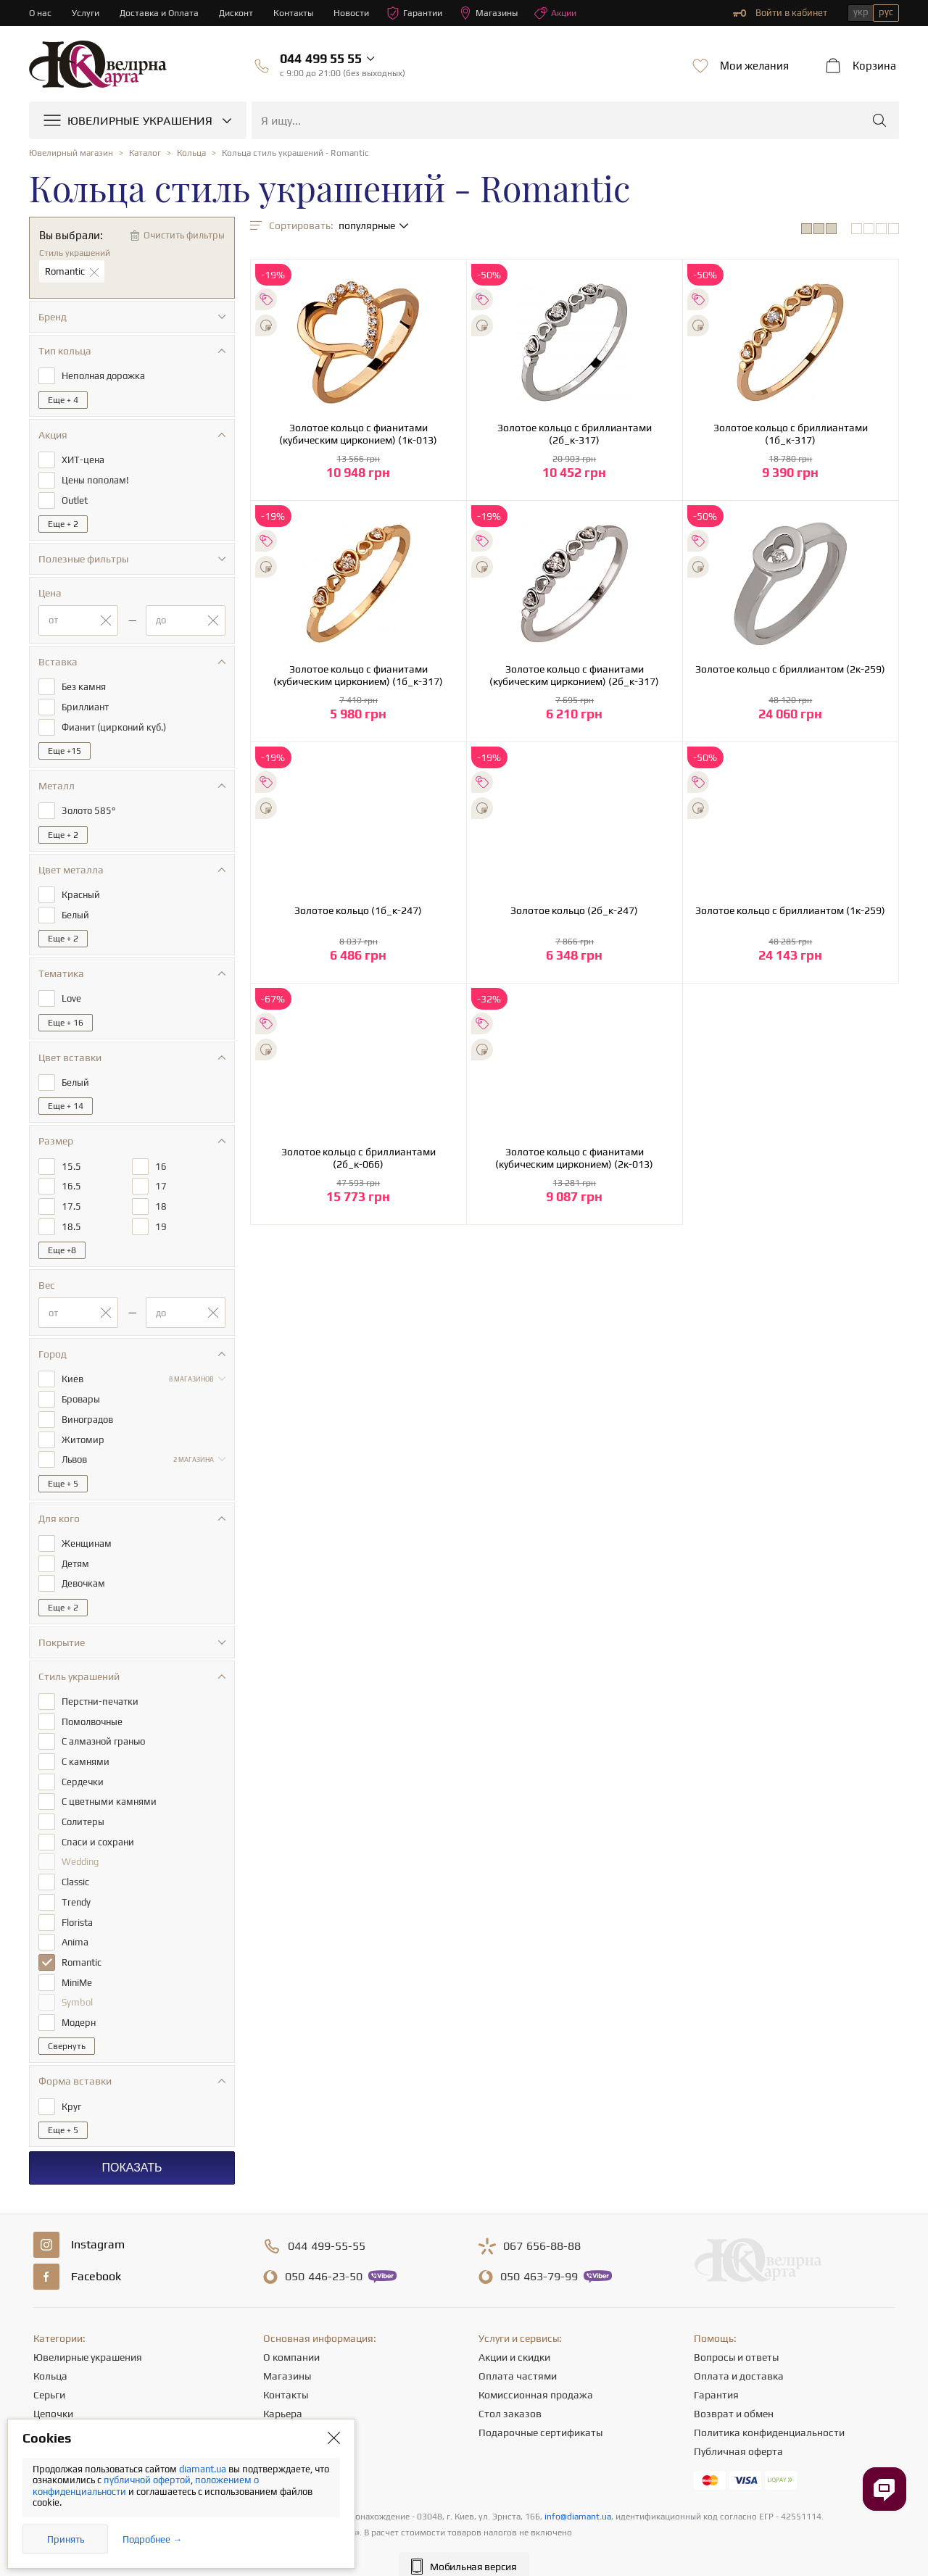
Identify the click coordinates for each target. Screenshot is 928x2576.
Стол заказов (510, 2393)
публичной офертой (147, 2480)
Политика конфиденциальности (769, 2411)
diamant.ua (203, 2469)
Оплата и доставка (739, 2355)
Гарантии (423, 13)
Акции (569, 13)
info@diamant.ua (577, 2495)
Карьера (282, 2393)
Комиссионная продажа (535, 2374)
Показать (132, 2146)
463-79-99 (539, 2255)
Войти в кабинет (780, 13)
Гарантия (716, 2374)
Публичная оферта (738, 2430)
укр (861, 12)
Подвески (56, 2411)
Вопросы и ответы (736, 2336)
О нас (40, 12)
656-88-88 (542, 2225)
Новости (359, 12)
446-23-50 (323, 2255)
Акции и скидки (514, 2336)
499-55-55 (326, 2225)
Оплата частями (517, 2355)
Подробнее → (152, 2539)
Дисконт (241, 12)
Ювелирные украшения (87, 2336)
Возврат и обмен (734, 2393)
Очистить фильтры (184, 235)
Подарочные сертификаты (540, 2411)
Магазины (500, 13)
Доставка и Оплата (162, 12)
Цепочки (53, 2393)
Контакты (299, 12)
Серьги (49, 2374)
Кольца (50, 2355)
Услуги (86, 12)
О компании (291, 2336)
